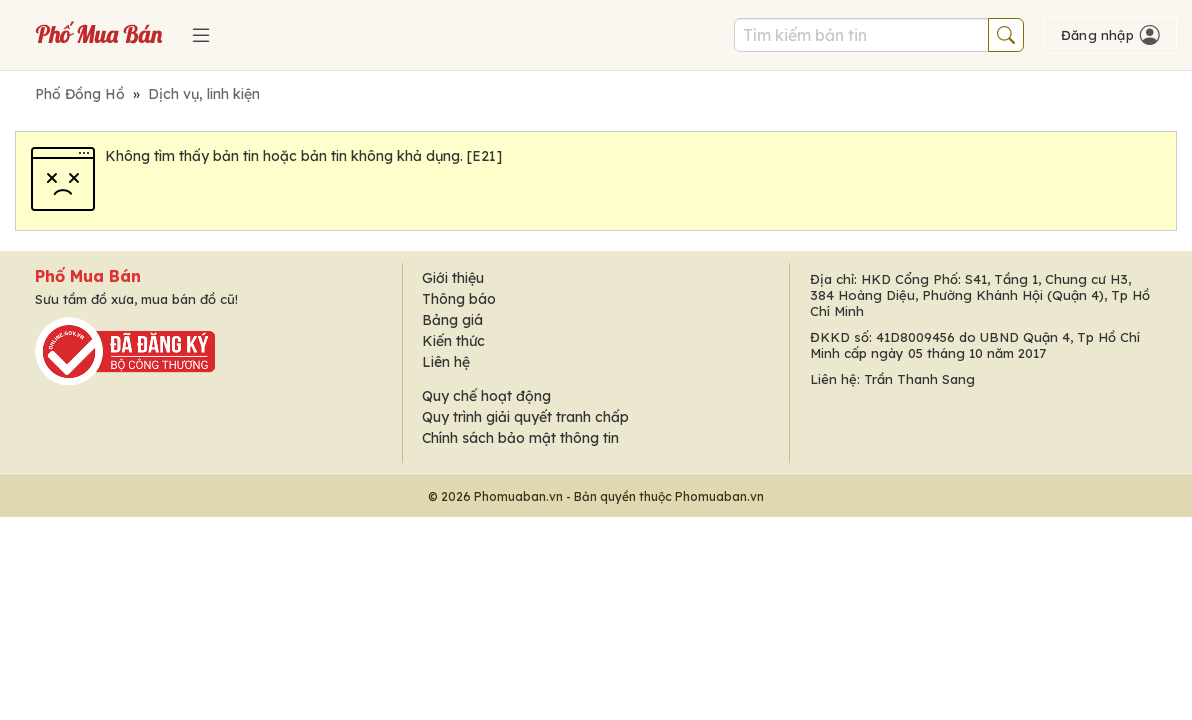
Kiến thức (453, 341)
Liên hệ (446, 362)
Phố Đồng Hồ (80, 94)
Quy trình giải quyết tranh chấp (525, 417)
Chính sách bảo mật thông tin (520, 438)
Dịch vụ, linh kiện (204, 94)
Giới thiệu (453, 278)
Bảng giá (452, 320)
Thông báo (459, 299)
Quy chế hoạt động (486, 396)
